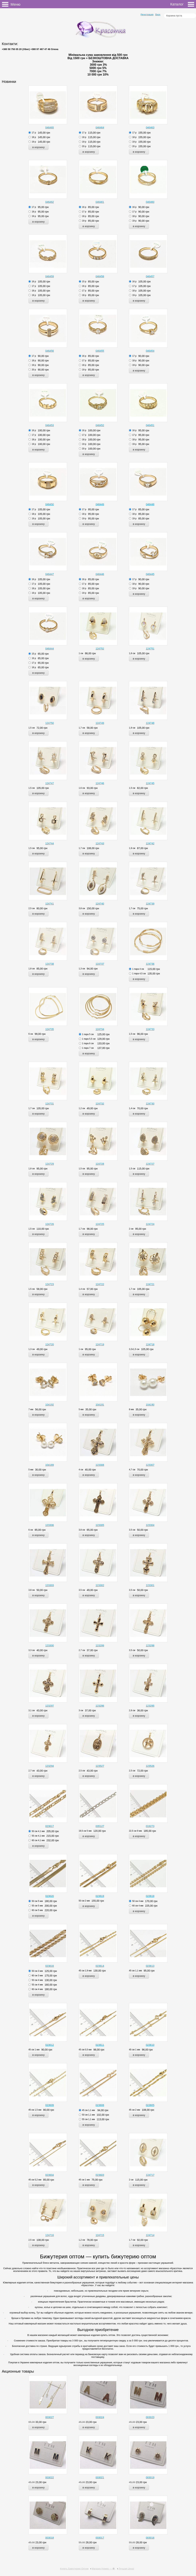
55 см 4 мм (37, 1984)
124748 (150, 723)
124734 (100, 1029)
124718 (150, 1344)
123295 (150, 1705)
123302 (100, 1585)
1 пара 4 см (138, 969)
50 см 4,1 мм (38, 1831)
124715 (100, 2235)
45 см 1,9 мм (85, 1970)
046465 (49, 127)
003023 (150, 2417)
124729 (49, 1163)
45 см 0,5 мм (85, 2049)
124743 (100, 843)
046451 (150, 425)
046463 (150, 127)
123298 (150, 1645)
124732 (100, 1103)
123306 (49, 1525)
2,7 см (82, 1650)
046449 (100, 504)
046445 (150, 574)
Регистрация (147, 14)
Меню (6, 4)
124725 (100, 1224)
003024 (100, 2417)
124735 (49, 1029)
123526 (150, 1765)
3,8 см (82, 908)
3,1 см (31, 1710)
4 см (81, 1469)
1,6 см (82, 788)
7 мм (30, 1409)
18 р (34, 137)
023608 (100, 2105)
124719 (100, 1344)
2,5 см (31, 908)
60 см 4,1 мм (38, 1840)
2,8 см (132, 1710)
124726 (49, 1224)
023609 (49, 2105)
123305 (100, 1525)
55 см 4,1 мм (38, 1836)
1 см (81, 653)
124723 (49, 1284)
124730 (150, 1103)
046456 (49, 350)
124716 (49, 2235)
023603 (100, 2175)
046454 (150, 350)
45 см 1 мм (34, 2049)
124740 (100, 903)
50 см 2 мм (84, 1900)
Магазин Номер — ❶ (103, 2568)
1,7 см (82, 728)
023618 (150, 1896)
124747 (49, 783)
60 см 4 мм (137, 1905)
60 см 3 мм (37, 1975)
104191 (100, 1404)
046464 (100, 127)
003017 (100, 2537)
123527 (100, 1765)
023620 (49, 1896)
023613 (150, 1965)
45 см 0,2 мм (34, 2179)
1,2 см (82, 1108)
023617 (49, 1826)
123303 (49, 1585)
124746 (100, 783)
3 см (81, 1710)
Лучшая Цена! (126, 2568)
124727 (150, 1163)
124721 (150, 1284)
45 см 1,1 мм (135, 1970)
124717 (150, 2175)
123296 (100, 1705)
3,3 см (31, 1650)
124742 (150, 843)
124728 (100, 1163)
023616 (49, 1965)
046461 (100, 202)
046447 (49, 574)
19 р (34, 141)
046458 (100, 276)
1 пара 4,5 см (139, 973)
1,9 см (132, 728)
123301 (150, 1585)
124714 (150, 2235)
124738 (49, 963)
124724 (150, 1224)
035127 (100, 1826)
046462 (49, 202)
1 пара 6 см (88, 1043)
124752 (100, 648)
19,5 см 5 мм (85, 1831)
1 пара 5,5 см (89, 1039)
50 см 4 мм (137, 1901)
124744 (49, 843)
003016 (150, 2537)
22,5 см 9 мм (135, 1831)
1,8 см (132, 653)
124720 (49, 1344)
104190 (150, 1404)
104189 (49, 1464)
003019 (150, 2477)
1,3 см (82, 968)
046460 (150, 202)
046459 (49, 276)
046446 (100, 574)
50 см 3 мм (37, 1971)
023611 (100, 2044)
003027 (49, 2417)
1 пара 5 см (88, 1034)
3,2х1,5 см (134, 1349)
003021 (100, 2477)
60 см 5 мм (37, 1910)
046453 (49, 425)
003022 (49, 2477)
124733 (150, 1029)
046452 (100, 425)
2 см (131, 1229)
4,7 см (132, 1469)
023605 (150, 2105)
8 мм (131, 1409)
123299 (100, 1645)
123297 (49, 1705)
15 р (84, 281)
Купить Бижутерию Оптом (74, 2568)
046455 (100, 350)
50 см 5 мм (37, 1901)
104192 (49, 1404)
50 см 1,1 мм (88, 2114)
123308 (100, 1464)
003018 (49, 2537)
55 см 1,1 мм (88, 2119)
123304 (150, 1525)
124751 (150, 648)
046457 (150, 276)
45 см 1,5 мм (34, 2110)
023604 (49, 2175)
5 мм (81, 1409)
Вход (157, 14)
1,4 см (132, 1108)
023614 (100, 1965)
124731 (49, 1103)
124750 (49, 723)
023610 (150, 2044)
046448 (150, 504)
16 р (84, 207)
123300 (49, 1645)
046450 (49, 504)
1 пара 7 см (88, 1048)
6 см (30, 1034)
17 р (34, 132)
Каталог (182, 4)
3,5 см (132, 1530)
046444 (49, 648)
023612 (49, 2044)
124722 (100, 1284)
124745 (150, 783)
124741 (49, 903)
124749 (100, 723)
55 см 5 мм (37, 1905)
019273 (150, 1826)
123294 (49, 1765)
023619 (100, 1896)
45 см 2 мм (134, 2110)
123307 (150, 1464)
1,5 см (31, 728)
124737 (100, 963)
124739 (150, 903)
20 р (84, 146)
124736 (150, 963)
